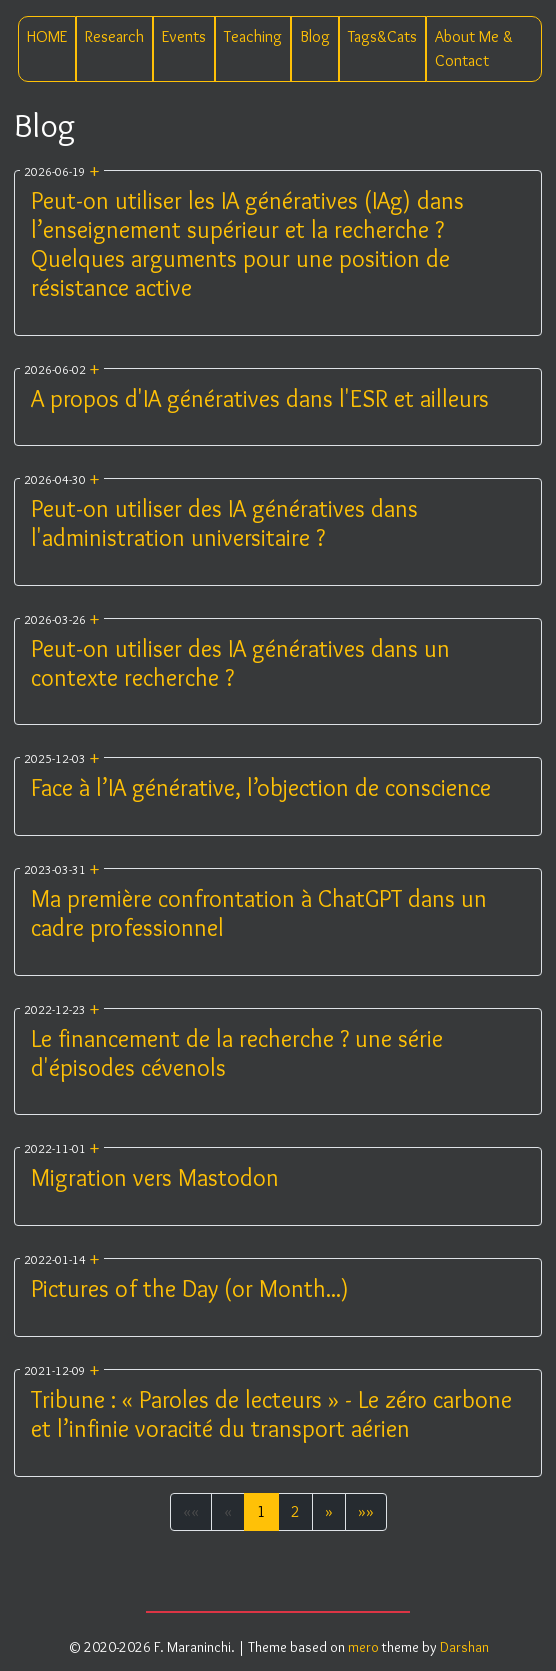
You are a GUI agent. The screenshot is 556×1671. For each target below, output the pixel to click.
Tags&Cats (382, 36)
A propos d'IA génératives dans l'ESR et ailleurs (260, 398)
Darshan (464, 1647)
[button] (329, 1512)
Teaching (253, 36)
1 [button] (261, 1511)
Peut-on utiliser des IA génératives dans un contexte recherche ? (240, 663)
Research (114, 36)
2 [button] (295, 1511)
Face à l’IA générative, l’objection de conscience (261, 787)
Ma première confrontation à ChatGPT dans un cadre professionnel (259, 913)
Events (184, 36)
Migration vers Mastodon (155, 1177)
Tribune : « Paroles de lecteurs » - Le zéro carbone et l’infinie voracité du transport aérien (271, 1414)
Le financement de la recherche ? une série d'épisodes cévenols (237, 1053)
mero (363, 1647)
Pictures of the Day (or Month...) (190, 1288)
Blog (315, 36)
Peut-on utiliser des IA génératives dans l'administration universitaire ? (224, 523)
